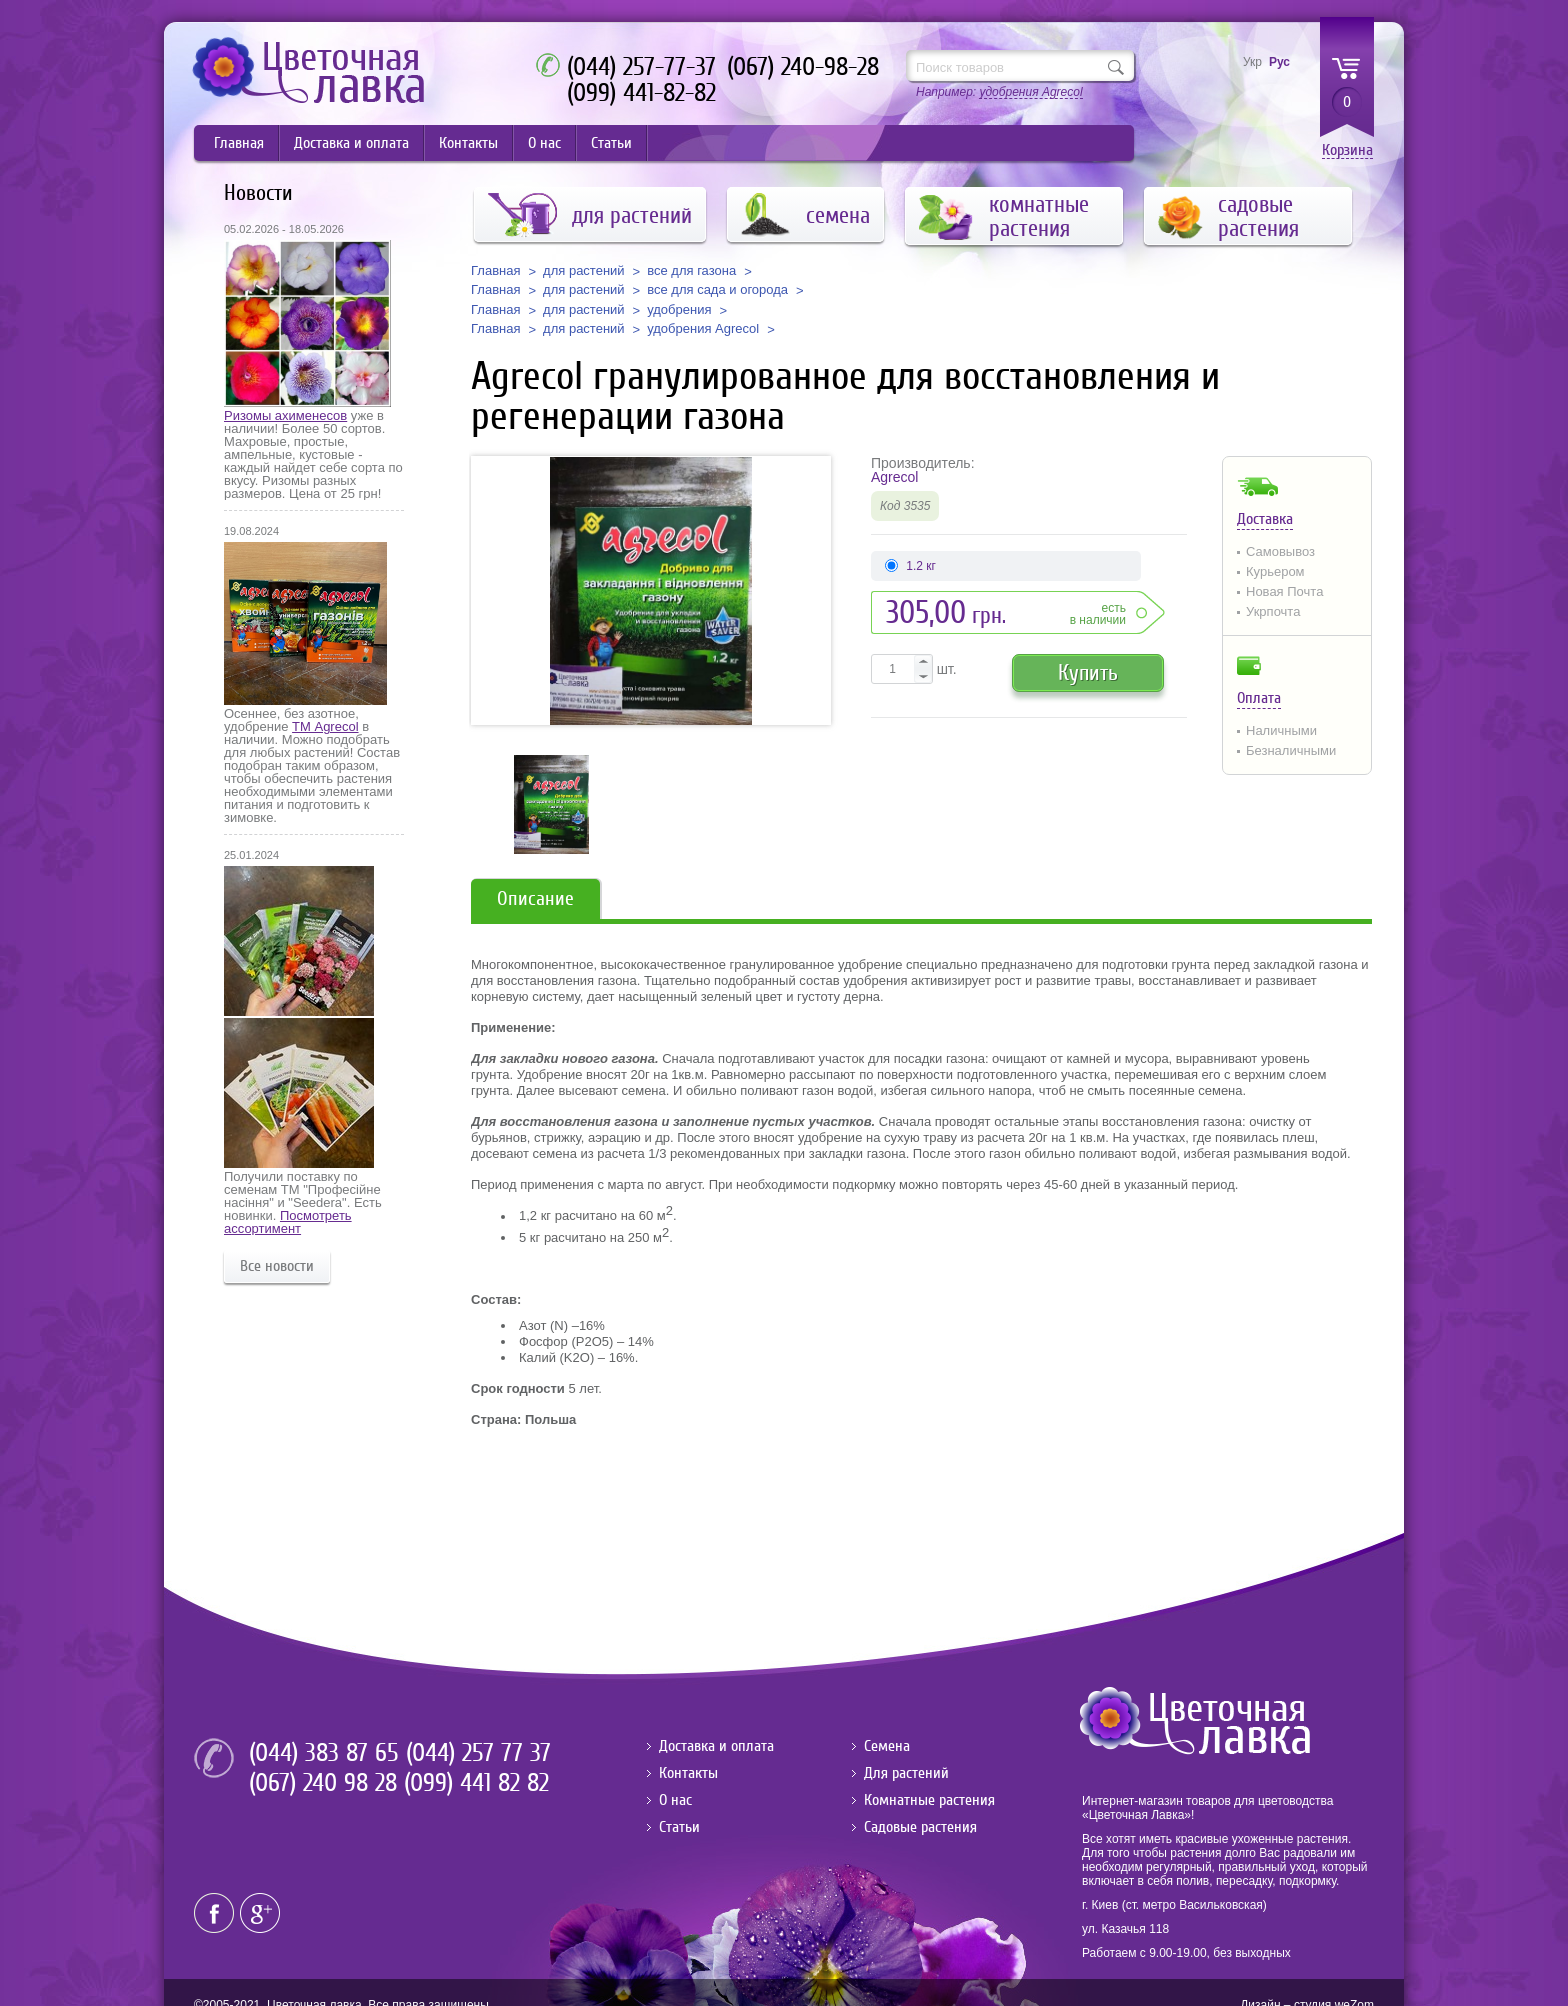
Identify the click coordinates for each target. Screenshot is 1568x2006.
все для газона (691, 271)
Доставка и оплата (351, 143)
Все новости (277, 1266)
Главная (239, 143)
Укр (1252, 62)
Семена (887, 1746)
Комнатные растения (929, 1800)
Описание (535, 898)
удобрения (679, 310)
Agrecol (894, 477)
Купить (1088, 672)
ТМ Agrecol (325, 726)
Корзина (1347, 150)
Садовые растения (920, 1827)
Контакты (468, 143)
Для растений (906, 1773)
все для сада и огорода (717, 290)
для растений (584, 271)
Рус (1279, 62)
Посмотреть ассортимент (288, 1222)
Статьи (611, 143)
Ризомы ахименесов (285, 415)
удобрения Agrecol (703, 329)
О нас (544, 143)
